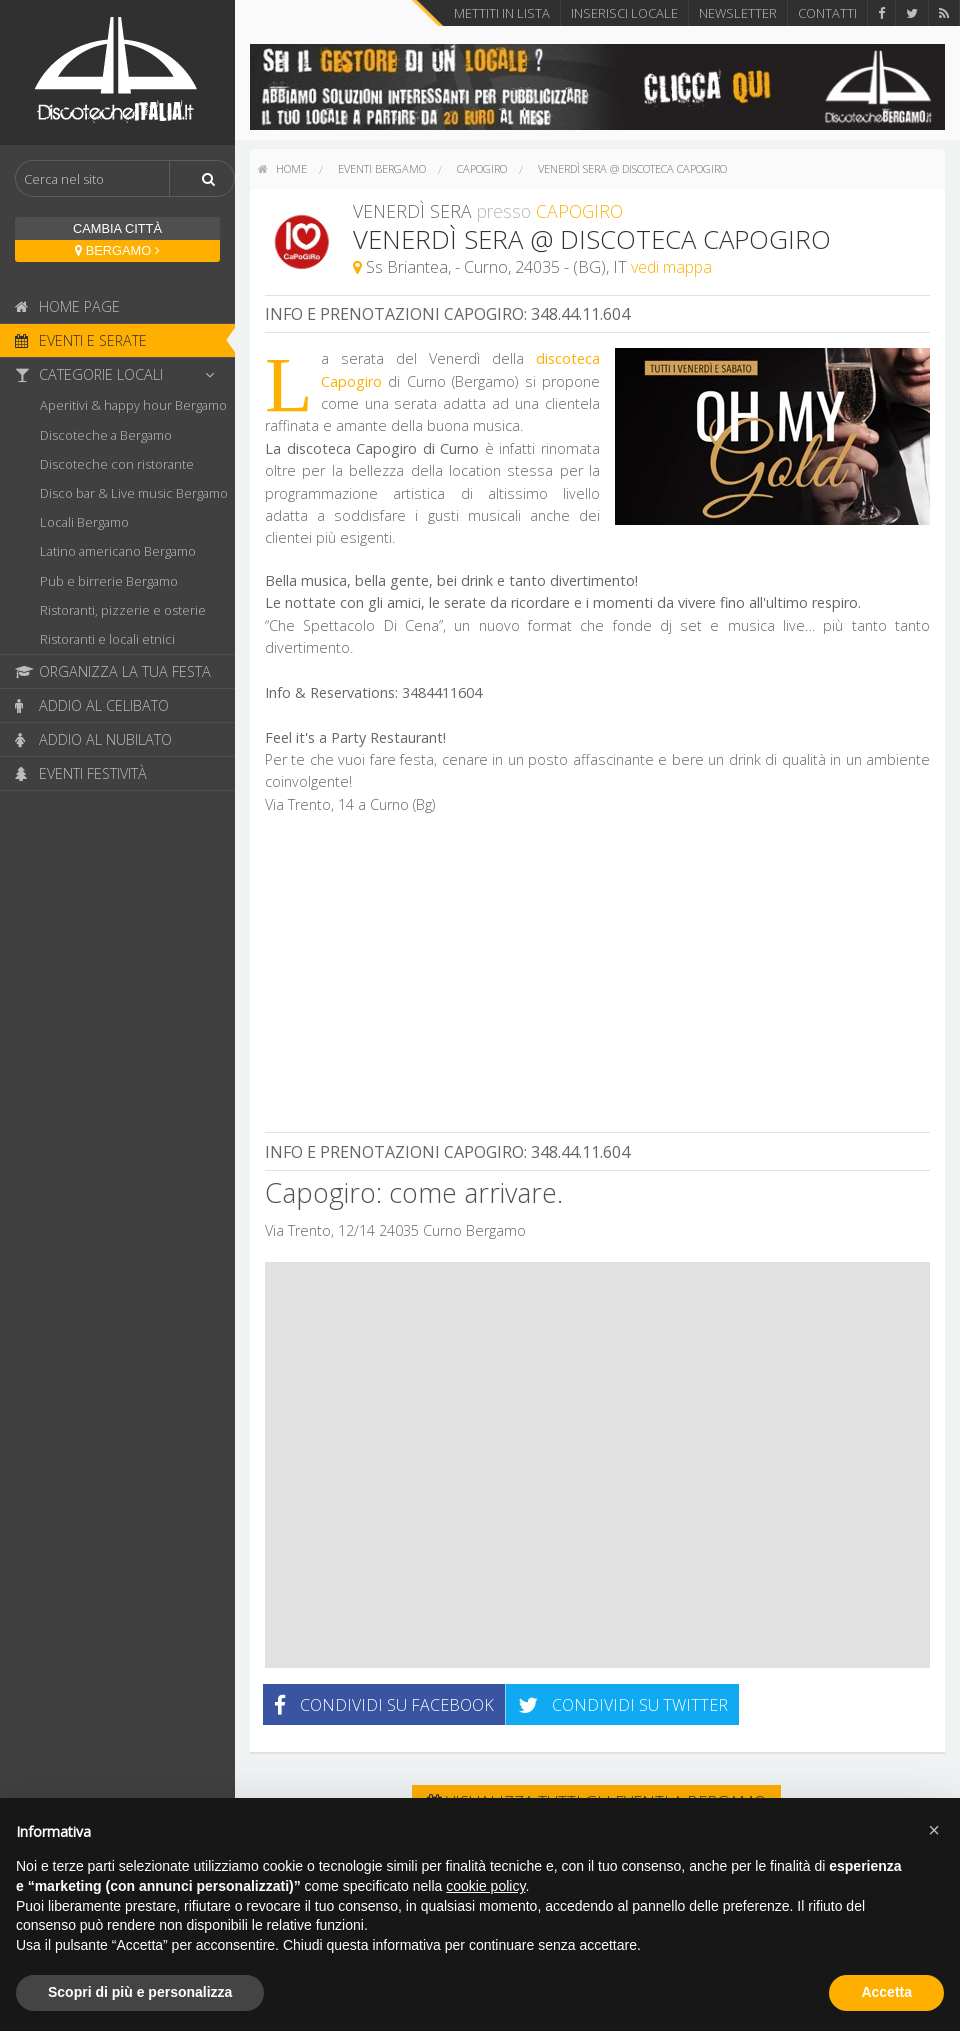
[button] (934, 1830)
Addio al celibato (92, 705)
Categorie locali (120, 374)
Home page (67, 306)
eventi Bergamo (382, 168)
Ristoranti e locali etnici (107, 639)
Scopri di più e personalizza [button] (140, 1992)
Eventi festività (81, 773)
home (282, 168)
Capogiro (482, 168)
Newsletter (738, 13)
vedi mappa (671, 267)
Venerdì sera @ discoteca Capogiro (632, 168)
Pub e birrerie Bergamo (109, 581)
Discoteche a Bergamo (106, 435)
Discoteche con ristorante (117, 464)
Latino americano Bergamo (118, 551)
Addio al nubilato (93, 739)
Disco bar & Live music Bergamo (134, 493)
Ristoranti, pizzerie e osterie (123, 610)
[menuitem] (282, 169)
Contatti (827, 13)
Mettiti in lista (502, 13)
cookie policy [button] (485, 1886)
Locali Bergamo (84, 522)
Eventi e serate (81, 340)
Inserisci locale (624, 13)
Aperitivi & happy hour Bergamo (133, 405)
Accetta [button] (886, 1992)
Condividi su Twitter (623, 1705)
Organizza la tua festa (113, 671)
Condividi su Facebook (384, 1705)
